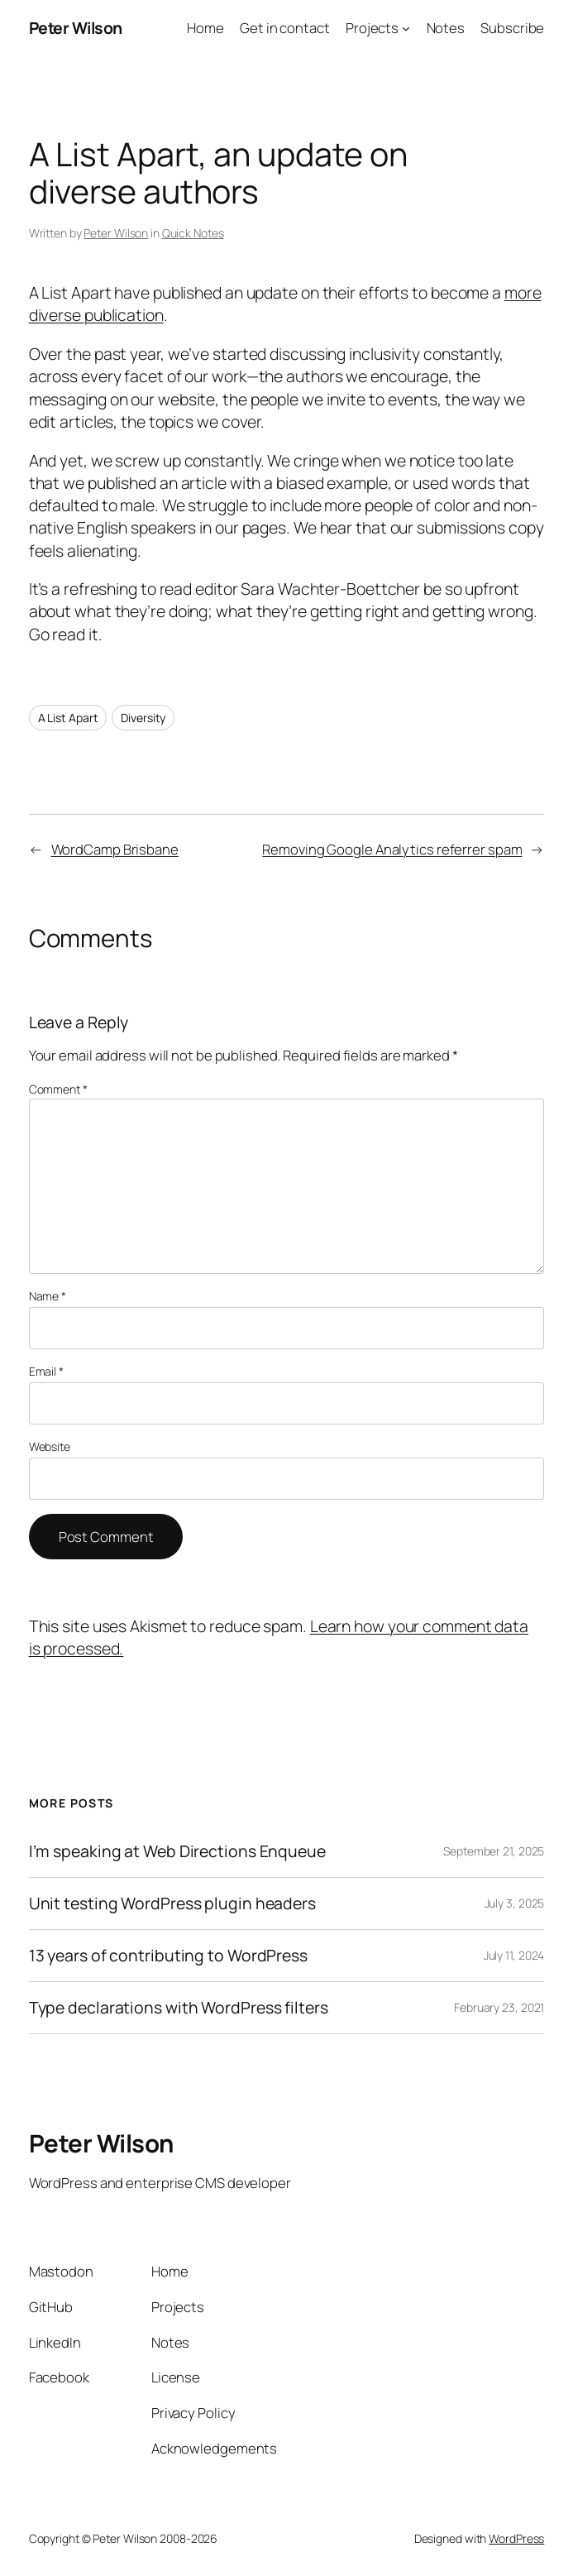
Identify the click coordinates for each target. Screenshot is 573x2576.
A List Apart (68, 717)
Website (49, 1446)
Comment (58, 1089)
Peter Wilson (75, 28)
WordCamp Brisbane (115, 849)
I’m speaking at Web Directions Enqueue (177, 1851)
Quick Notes (193, 233)
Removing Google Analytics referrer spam (392, 849)
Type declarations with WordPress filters (178, 2008)
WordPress (516, 2538)
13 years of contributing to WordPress (168, 1955)
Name (47, 1296)
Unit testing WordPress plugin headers (172, 1903)
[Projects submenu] (406, 28)
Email (46, 1371)
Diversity (143, 717)
